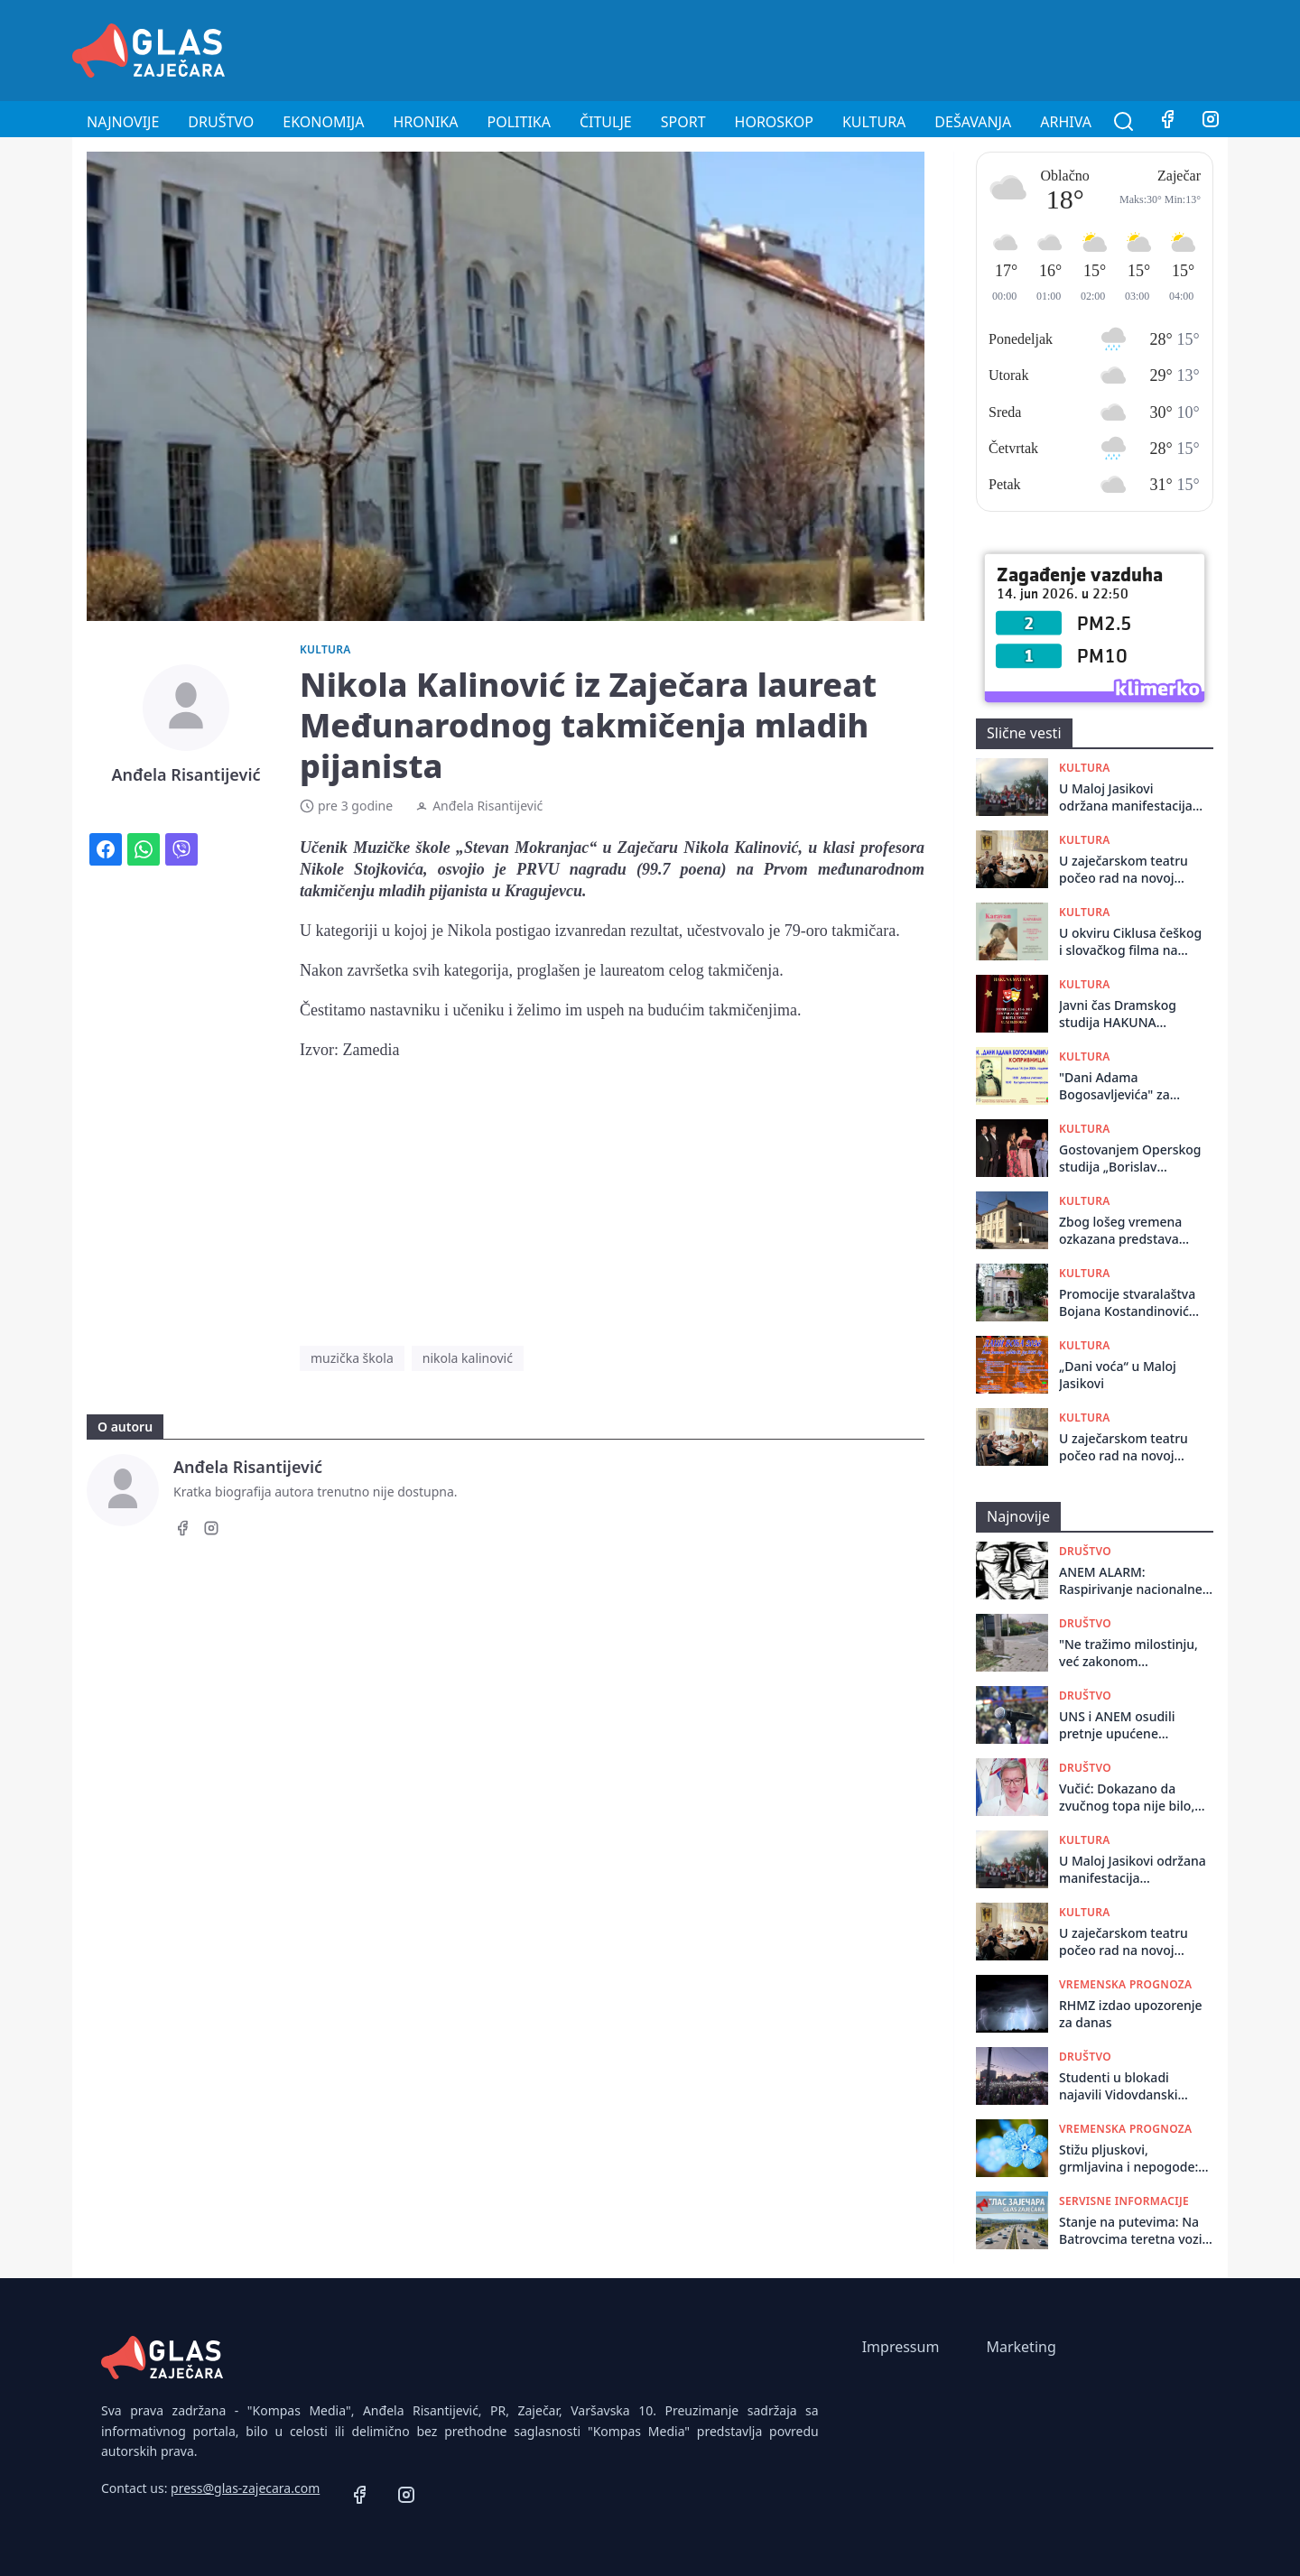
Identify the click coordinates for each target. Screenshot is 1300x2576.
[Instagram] (1211, 122)
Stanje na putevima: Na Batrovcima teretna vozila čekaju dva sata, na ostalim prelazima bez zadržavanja (1135, 2230)
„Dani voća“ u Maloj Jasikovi (1117, 1374)
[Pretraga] (1124, 122)
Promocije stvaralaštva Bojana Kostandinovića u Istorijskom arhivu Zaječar (1127, 1302)
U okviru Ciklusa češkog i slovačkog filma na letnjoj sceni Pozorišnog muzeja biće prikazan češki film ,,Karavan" (1130, 941)
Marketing (1020, 2347)
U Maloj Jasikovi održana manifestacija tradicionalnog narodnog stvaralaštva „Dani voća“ (1126, 797)
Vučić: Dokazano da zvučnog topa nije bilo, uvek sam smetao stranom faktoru (1126, 1797)
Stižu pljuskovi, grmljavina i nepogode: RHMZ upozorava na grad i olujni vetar (1135, 2158)
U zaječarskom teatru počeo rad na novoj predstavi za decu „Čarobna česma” (1123, 869)
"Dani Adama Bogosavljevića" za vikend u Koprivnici (1116, 1086)
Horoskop (774, 122)
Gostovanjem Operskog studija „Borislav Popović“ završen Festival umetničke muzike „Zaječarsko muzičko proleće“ (1130, 1158)
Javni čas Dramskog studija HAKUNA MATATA (1117, 1014)
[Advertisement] (899, 47)
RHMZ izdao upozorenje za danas (1130, 2014)
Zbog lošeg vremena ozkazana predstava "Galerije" (1120, 1230)
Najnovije (123, 122)
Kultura (873, 122)
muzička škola (352, 1358)
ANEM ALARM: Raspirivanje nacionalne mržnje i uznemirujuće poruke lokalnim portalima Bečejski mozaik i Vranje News (1130, 1580)
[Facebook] (1167, 122)
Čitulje (606, 122)
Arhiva (1065, 122)
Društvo (221, 122)
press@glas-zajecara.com (245, 2488)
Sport (683, 122)
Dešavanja (972, 122)
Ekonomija (323, 122)
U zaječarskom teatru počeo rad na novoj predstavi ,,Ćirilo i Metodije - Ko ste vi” (1123, 1447)
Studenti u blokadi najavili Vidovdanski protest (1118, 2086)
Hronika (425, 122)
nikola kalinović (467, 1358)
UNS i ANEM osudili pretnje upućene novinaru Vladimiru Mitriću (1117, 1725)
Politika (519, 122)
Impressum (901, 2347)
